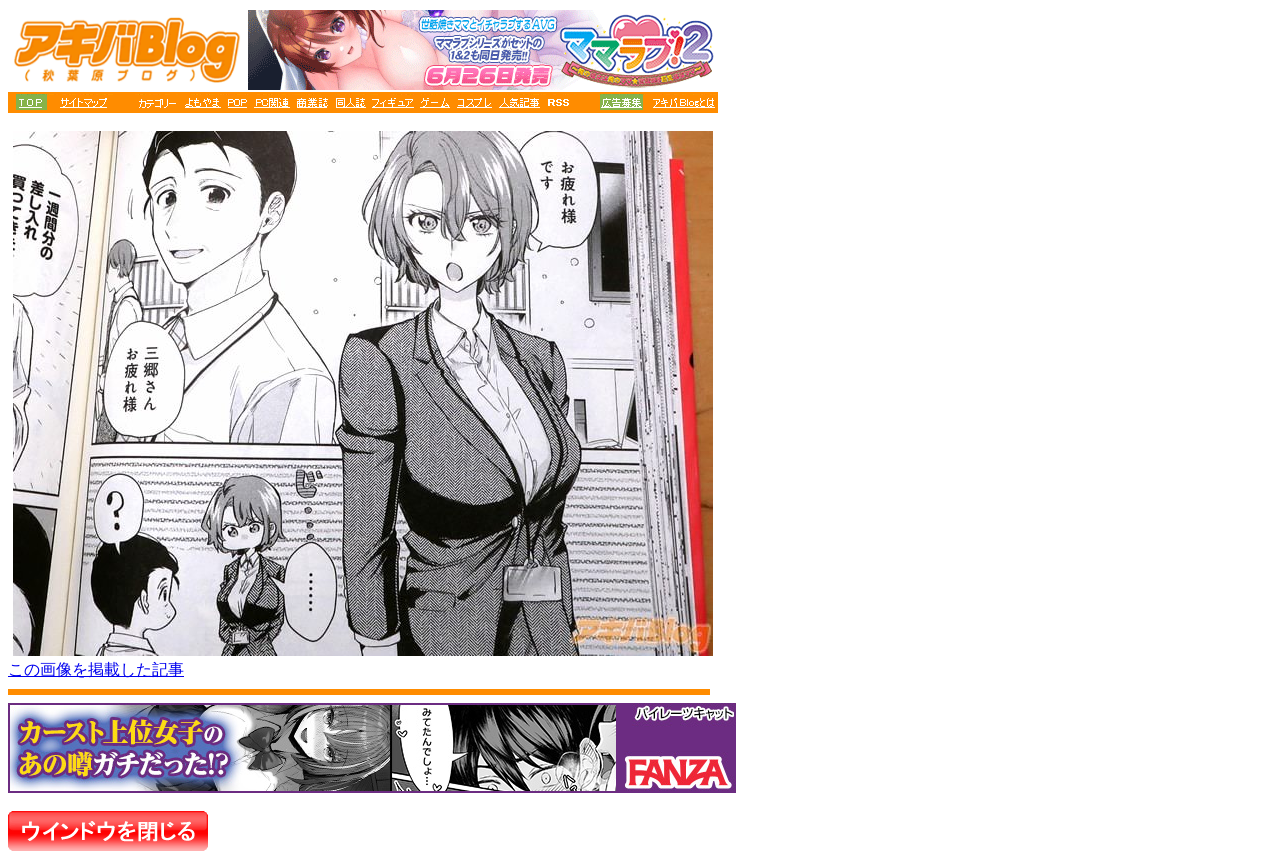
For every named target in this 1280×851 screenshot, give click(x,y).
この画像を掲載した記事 (96, 669)
